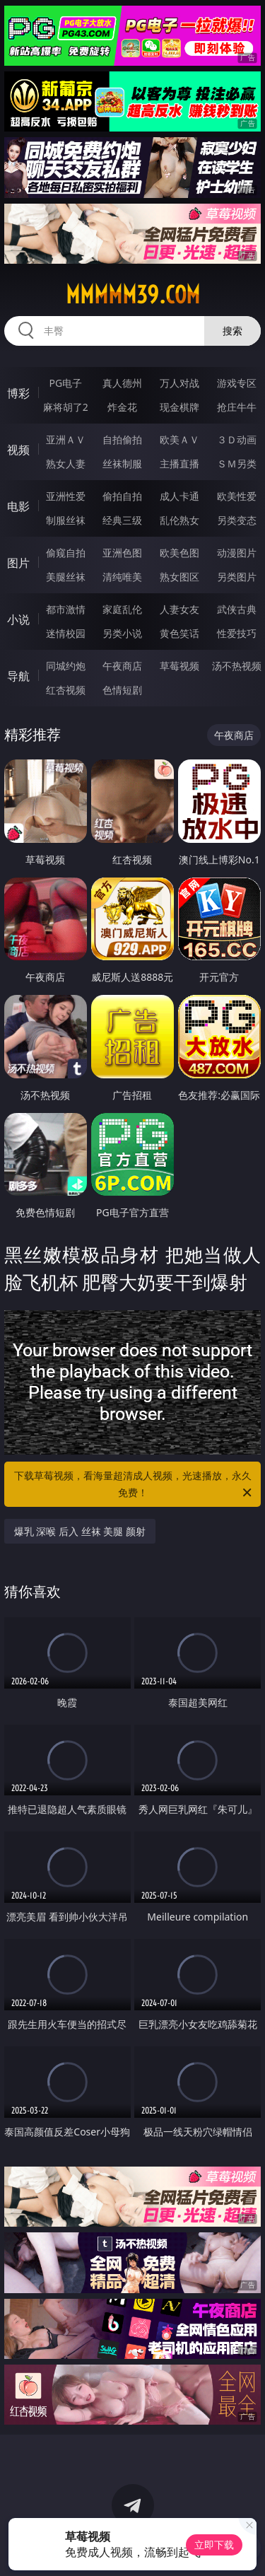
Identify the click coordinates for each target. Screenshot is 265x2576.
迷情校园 (66, 633)
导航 (18, 676)
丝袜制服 (122, 463)
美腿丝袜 (66, 576)
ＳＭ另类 (237, 463)
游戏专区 (237, 383)
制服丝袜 (66, 520)
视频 (18, 449)
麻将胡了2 (65, 407)
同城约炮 (66, 665)
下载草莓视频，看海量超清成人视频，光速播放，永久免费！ (134, 1485)
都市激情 (66, 609)
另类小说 (122, 633)
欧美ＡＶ (179, 439)
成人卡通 (179, 496)
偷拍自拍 (122, 496)
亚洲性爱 (66, 496)
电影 (18, 506)
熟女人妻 (66, 463)
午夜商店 (122, 665)
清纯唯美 (122, 576)
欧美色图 (179, 552)
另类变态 (237, 520)
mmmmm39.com (133, 295)
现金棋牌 (179, 407)
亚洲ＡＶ (66, 439)
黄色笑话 (179, 633)
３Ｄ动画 (237, 439)
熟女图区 (179, 576)
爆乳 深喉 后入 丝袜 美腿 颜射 (80, 1531)
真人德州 (122, 383)
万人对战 (179, 383)
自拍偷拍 (122, 439)
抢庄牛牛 (237, 407)
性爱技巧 (237, 633)
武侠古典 (237, 609)
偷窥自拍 (66, 552)
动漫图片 (237, 552)
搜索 (232, 330)
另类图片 (237, 576)
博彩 (18, 393)
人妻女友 (179, 609)
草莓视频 (179, 665)
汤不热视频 (236, 665)
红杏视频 (66, 690)
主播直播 (179, 463)
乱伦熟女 (179, 520)
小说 (18, 619)
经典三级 (122, 520)
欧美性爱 (237, 496)
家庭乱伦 (122, 609)
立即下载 (214, 2544)
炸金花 (122, 407)
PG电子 (65, 383)
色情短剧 (122, 690)
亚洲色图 (122, 552)
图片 (18, 563)
